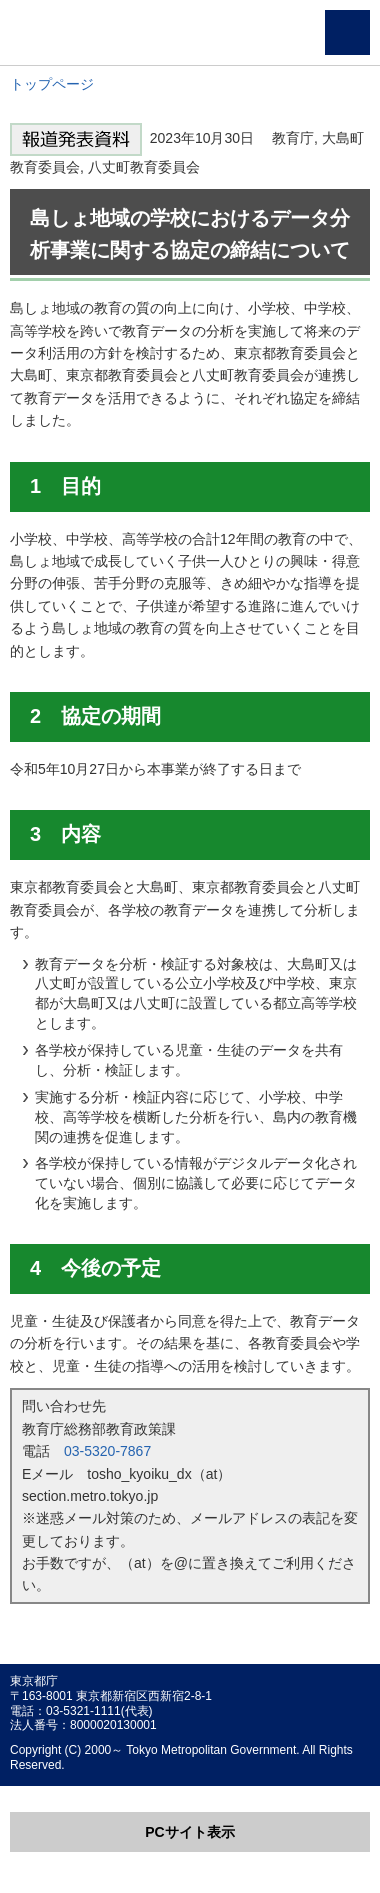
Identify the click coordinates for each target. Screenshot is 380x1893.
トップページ (52, 84)
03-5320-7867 (107, 1451)
